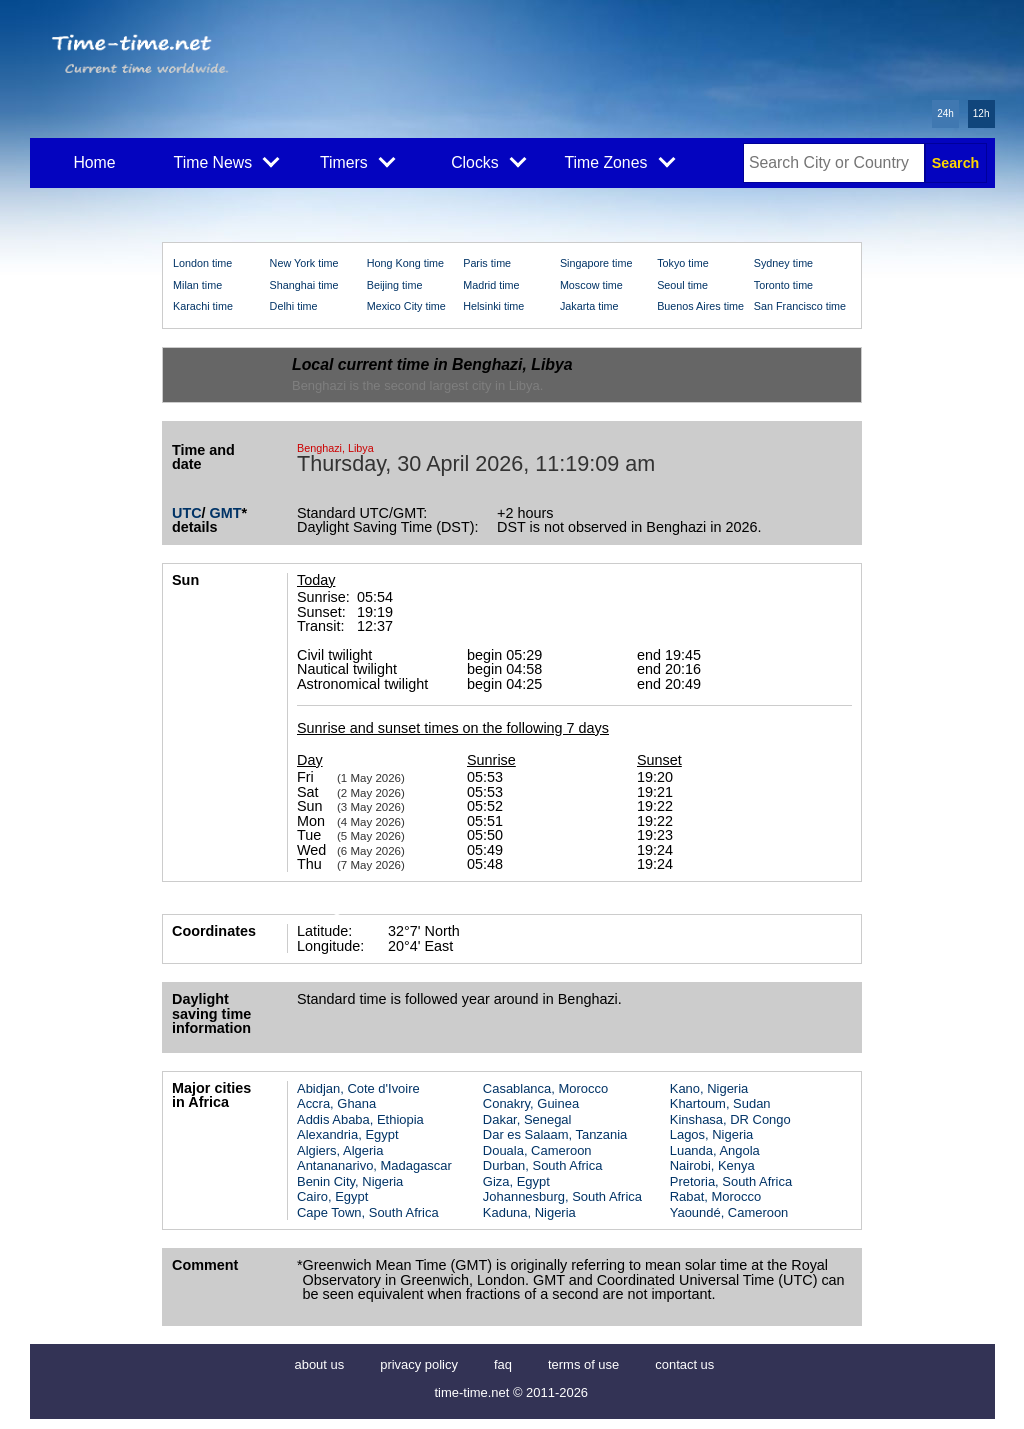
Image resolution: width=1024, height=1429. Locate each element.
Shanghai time (304, 285)
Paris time (487, 263)
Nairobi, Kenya (712, 1165)
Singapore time (596, 263)
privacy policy (419, 1364)
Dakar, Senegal (527, 1119)
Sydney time (783, 263)
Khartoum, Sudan (720, 1103)
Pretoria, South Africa (731, 1181)
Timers (357, 161)
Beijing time (395, 285)
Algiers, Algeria (340, 1150)
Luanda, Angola (715, 1150)
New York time (304, 263)
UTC (187, 513)
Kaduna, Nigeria (529, 1212)
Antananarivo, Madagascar (374, 1165)
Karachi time (203, 306)
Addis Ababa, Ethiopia (360, 1119)
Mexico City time (406, 306)
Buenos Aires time (700, 306)
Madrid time (491, 285)
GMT (226, 513)
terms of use (583, 1364)
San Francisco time (800, 306)
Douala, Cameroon (537, 1150)
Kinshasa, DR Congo (730, 1119)
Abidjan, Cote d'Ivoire (358, 1088)
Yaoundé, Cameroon (729, 1212)
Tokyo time (683, 263)
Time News (227, 161)
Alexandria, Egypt (348, 1134)
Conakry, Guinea (531, 1103)
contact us (684, 1364)
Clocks (488, 161)
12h (981, 113)
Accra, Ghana (336, 1103)
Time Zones (619, 161)
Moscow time (591, 285)
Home (94, 162)
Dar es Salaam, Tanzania (555, 1134)
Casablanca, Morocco (545, 1088)
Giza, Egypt (516, 1181)
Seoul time (682, 285)
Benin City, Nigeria (350, 1181)
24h (945, 113)
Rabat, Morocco (715, 1196)
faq (503, 1364)
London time (202, 263)
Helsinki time (493, 306)
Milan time (197, 285)
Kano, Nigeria (709, 1088)
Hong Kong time (405, 263)
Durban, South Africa (543, 1165)
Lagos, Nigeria (712, 1134)
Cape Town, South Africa (368, 1212)
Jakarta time (589, 306)
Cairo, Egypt (332, 1196)
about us (320, 1364)
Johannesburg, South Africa (562, 1196)
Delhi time (294, 306)
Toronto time (783, 285)
